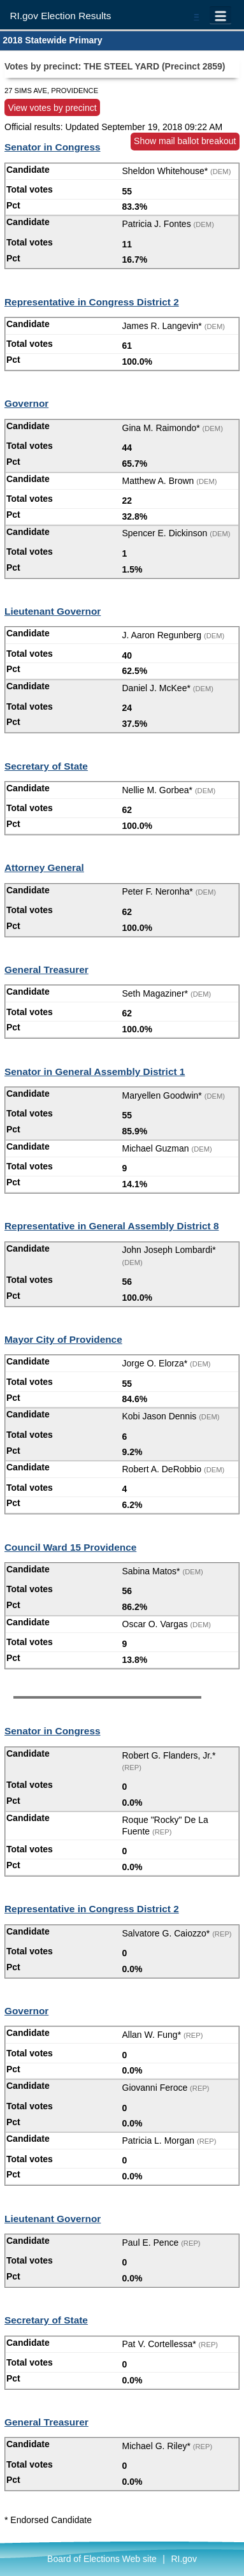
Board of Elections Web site (102, 2559)
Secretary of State (46, 766)
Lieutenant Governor (52, 611)
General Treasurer (46, 969)
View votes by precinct (52, 107)
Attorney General (44, 867)
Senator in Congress (52, 147)
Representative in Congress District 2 (91, 301)
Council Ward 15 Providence (70, 1547)
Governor (26, 403)
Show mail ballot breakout (185, 141)
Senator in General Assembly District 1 (94, 1071)
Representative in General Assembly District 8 (111, 1225)
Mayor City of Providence (63, 1339)
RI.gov (183, 2559)
